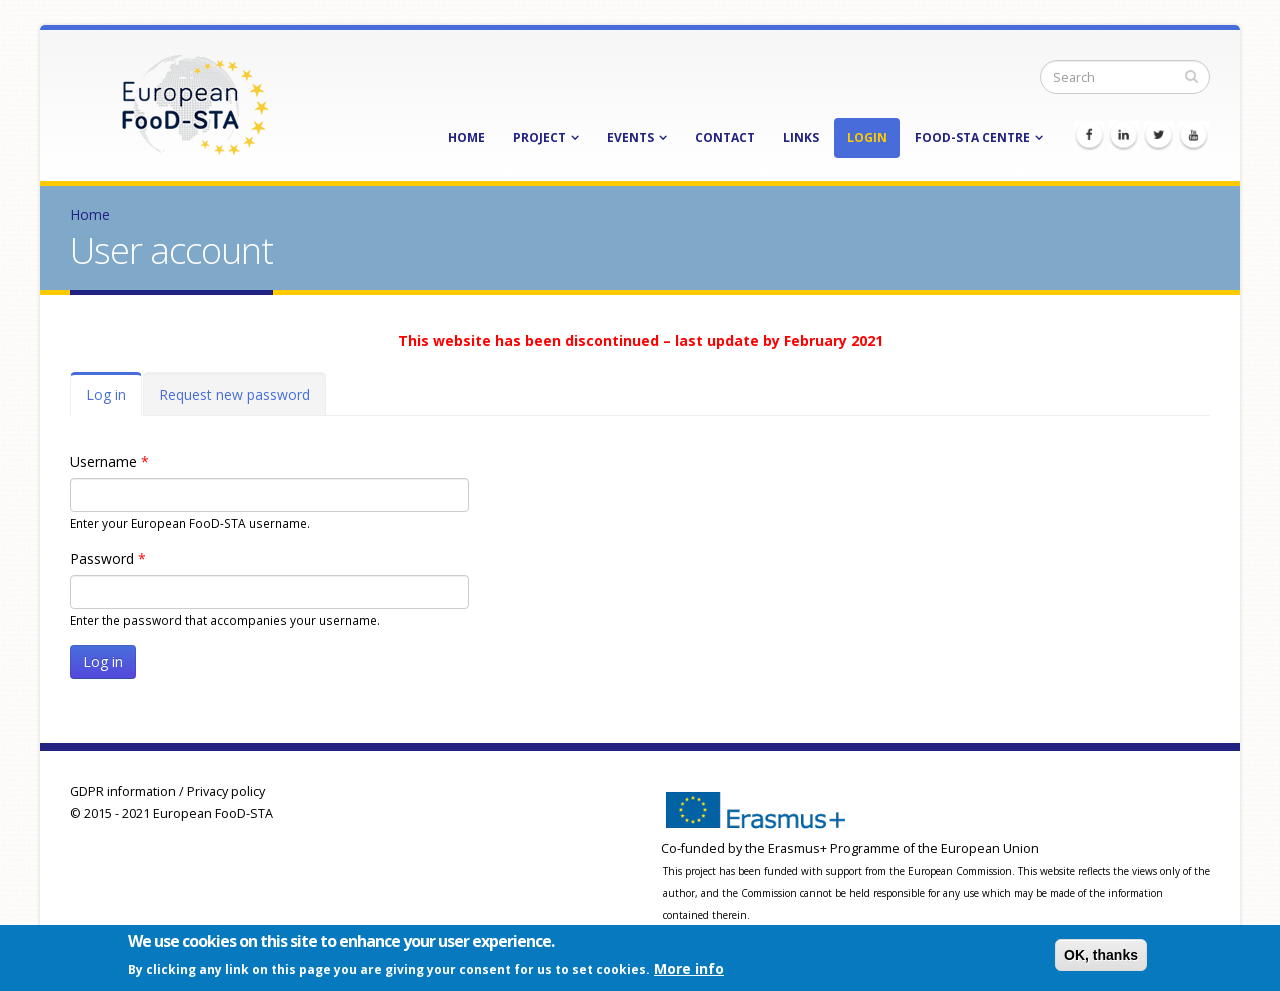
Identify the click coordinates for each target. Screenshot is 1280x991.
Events (630, 137)
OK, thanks (1101, 957)
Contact (725, 137)
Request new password (234, 394)
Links (801, 137)
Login (867, 137)
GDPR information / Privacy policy (167, 791)
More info (689, 970)
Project (539, 137)
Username (109, 461)
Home (466, 137)
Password (108, 558)
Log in (114, 400)
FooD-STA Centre (972, 137)
